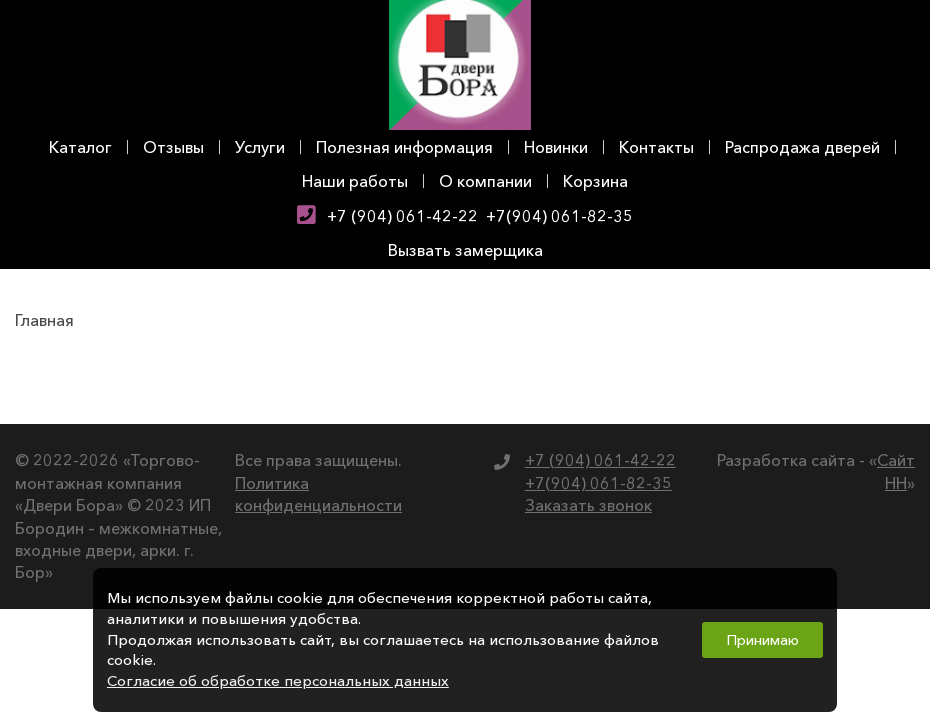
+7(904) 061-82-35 (559, 216)
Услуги (260, 147)
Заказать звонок (588, 505)
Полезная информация (404, 147)
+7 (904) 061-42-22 (402, 216)
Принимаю (762, 640)
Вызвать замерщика (465, 250)
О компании (485, 181)
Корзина (595, 181)
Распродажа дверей (802, 147)
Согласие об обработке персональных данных (278, 681)
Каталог (80, 147)
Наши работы (355, 181)
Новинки (556, 147)
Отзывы (173, 147)
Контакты (656, 147)
